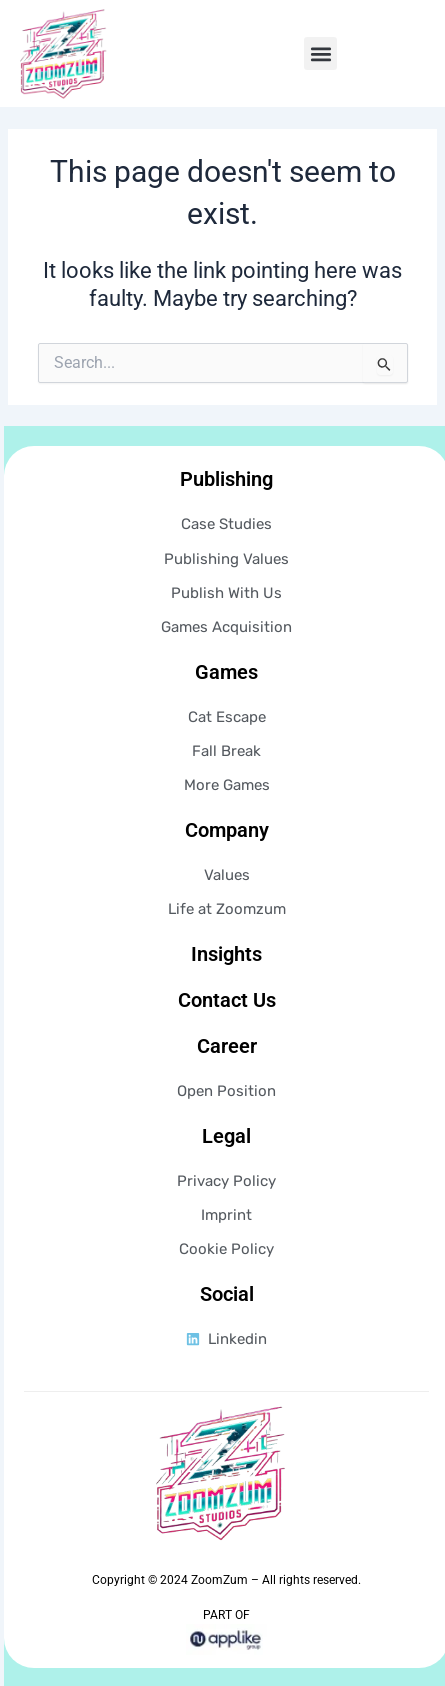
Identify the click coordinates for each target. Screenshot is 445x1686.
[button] (320, 53)
